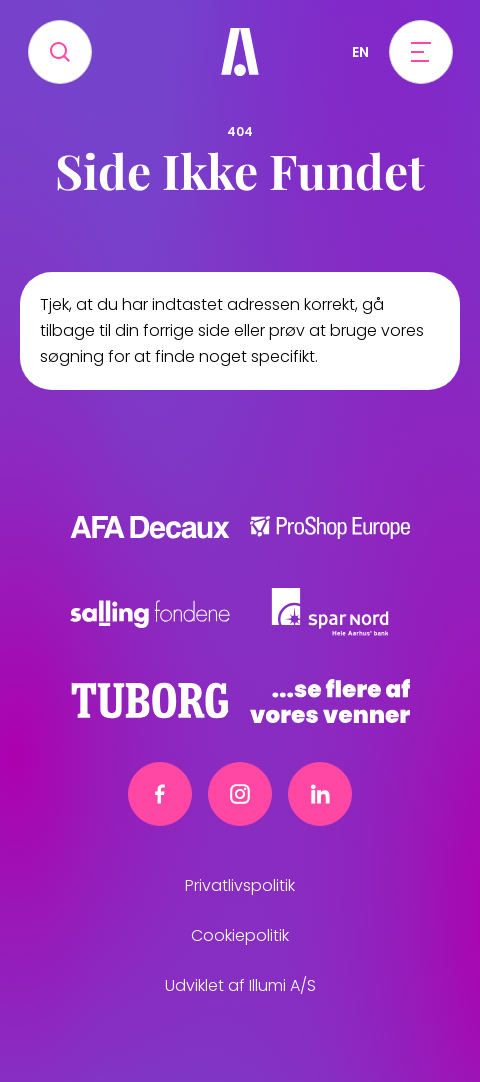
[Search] (60, 52)
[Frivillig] (240, 52)
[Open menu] (421, 52)
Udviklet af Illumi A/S (240, 985)
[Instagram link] (240, 794)
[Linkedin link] (320, 794)
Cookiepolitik (240, 935)
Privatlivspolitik (240, 885)
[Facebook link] (160, 794)
